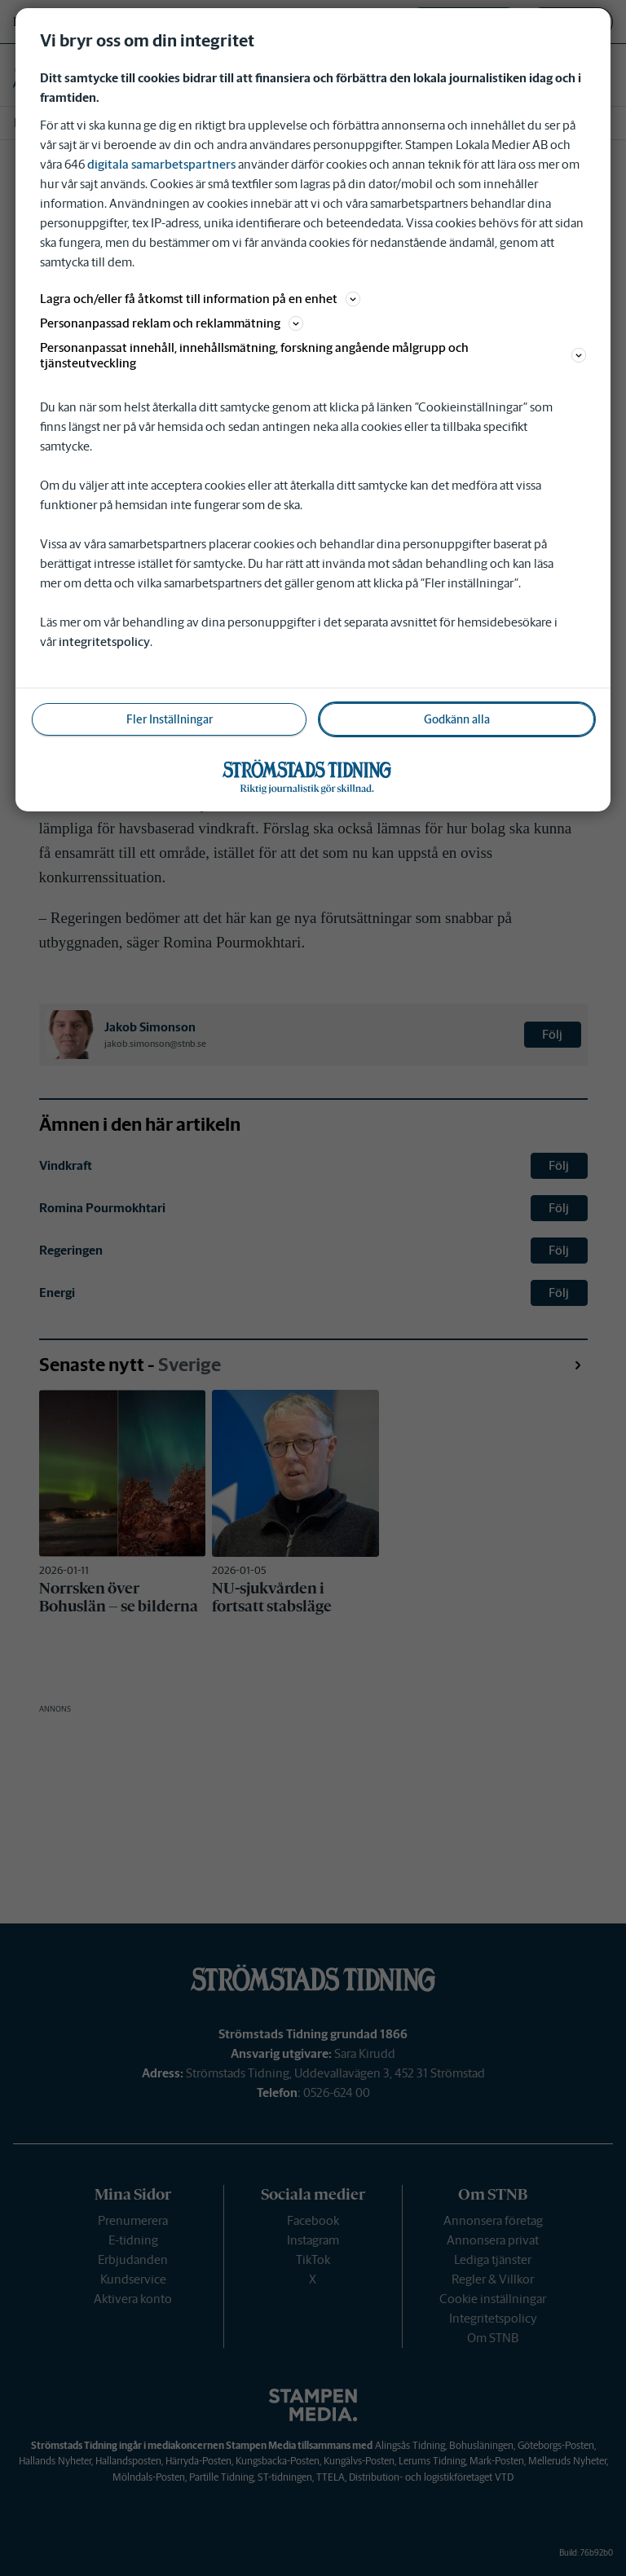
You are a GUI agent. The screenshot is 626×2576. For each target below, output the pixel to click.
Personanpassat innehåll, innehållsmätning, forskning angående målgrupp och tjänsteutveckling (313, 355)
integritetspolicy (104, 641)
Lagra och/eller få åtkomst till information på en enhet (200, 298)
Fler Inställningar (169, 719)
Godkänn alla (457, 719)
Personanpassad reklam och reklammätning (171, 323)
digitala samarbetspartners (161, 164)
